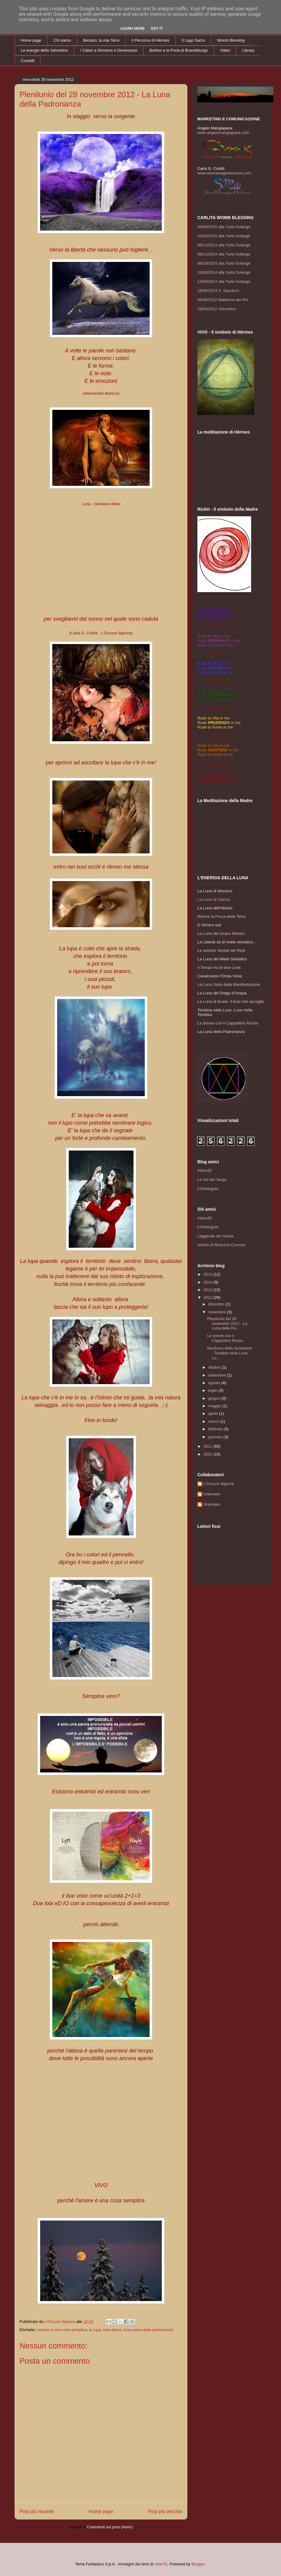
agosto (214, 1383)
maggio (215, 1406)
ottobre (215, 1367)
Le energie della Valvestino (44, 50)
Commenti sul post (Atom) (110, 2527)
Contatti (28, 60)
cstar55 (160, 2564)
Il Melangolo (208, 1188)
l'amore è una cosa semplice (62, 2329)
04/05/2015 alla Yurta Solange (223, 227)
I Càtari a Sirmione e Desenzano (108, 50)
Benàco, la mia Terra (101, 40)
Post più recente (36, 2511)
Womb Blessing (231, 40)
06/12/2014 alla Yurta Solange (223, 245)
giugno (214, 1398)
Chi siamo (62, 40)
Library (248, 50)
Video (225, 50)
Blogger (198, 2564)
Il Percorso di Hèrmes (151, 40)
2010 (208, 1454)
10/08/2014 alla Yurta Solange (223, 272)
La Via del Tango (212, 1179)
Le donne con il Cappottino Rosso (225, 1338)
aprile (213, 1413)
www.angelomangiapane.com (223, 132)
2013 (208, 1290)
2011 (208, 1446)
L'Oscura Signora (218, 1483)
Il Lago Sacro (193, 40)
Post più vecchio (165, 2511)
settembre (217, 1375)
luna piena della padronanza (148, 2329)
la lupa (95, 2329)
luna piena (112, 2329)
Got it (157, 28)
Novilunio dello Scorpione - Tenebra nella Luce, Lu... (229, 1353)
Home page (31, 40)
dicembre (217, 1304)
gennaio (216, 1437)
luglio (213, 1390)
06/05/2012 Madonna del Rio (222, 299)
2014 (208, 1282)
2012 (208, 1297)
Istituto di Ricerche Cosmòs (221, 1245)
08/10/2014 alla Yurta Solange (223, 263)
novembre (217, 1312)
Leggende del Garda (215, 1236)
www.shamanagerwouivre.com (224, 173)
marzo (214, 1421)
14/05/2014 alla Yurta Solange (223, 281)
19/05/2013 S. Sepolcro (218, 290)
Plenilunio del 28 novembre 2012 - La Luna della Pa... (227, 1323)
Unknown (211, 1494)
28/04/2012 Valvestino (216, 309)
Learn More (132, 28)
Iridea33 (204, 1170)
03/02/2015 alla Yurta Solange (223, 236)
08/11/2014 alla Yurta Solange (223, 254)
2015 (208, 1274)
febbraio (216, 1429)
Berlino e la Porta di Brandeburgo (179, 50)
